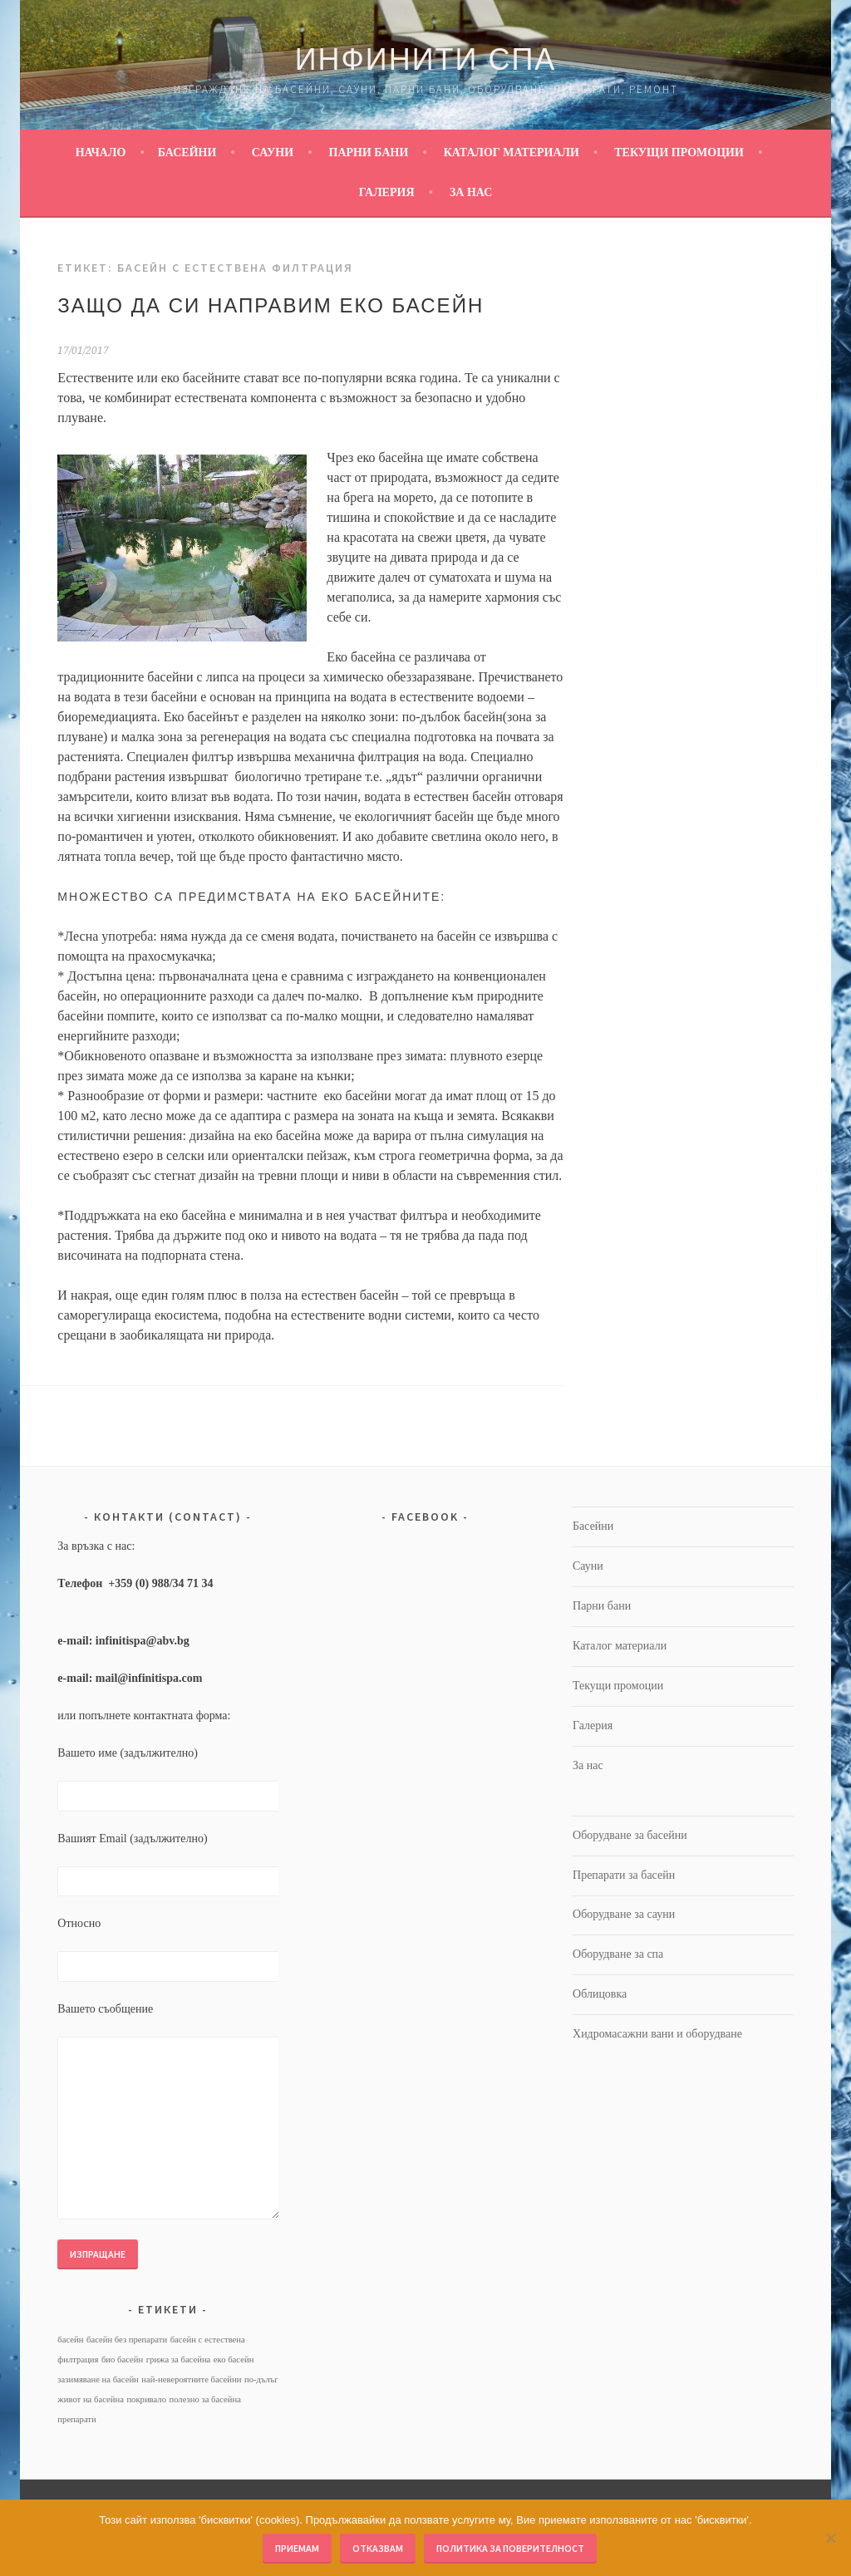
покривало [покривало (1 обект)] (146, 2399)
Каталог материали (511, 152)
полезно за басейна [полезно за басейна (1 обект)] (204, 2399)
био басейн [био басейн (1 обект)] (122, 2359)
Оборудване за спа (618, 1954)
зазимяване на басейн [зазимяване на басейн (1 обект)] (97, 2379)
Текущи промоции (679, 152)
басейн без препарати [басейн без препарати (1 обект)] (126, 2339)
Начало (101, 152)
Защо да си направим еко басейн (270, 305)
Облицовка (600, 1994)
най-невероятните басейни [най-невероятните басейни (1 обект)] (191, 2379)
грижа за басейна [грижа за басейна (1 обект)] (178, 2359)
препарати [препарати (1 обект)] (76, 2419)
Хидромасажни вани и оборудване (657, 2034)
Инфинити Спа (426, 59)
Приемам (297, 2548)
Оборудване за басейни (630, 1835)
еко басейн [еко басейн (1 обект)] (234, 2359)
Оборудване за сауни (624, 1914)
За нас (471, 192)
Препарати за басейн (624, 1875)
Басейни (187, 152)
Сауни (272, 152)
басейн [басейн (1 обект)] (70, 2339)
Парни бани (369, 152)
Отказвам (377, 2548)
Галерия (387, 192)
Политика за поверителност (510, 2548)
